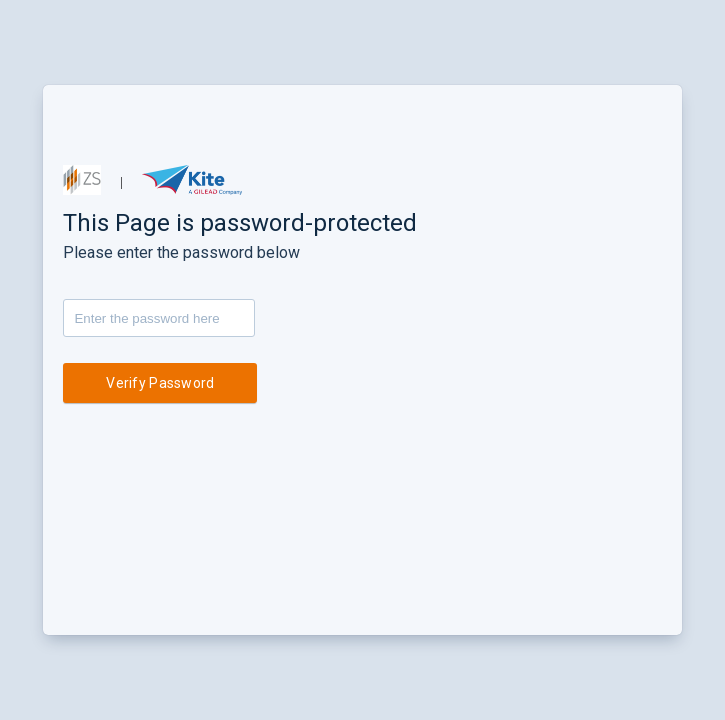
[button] (82, 180)
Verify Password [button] (160, 383)
